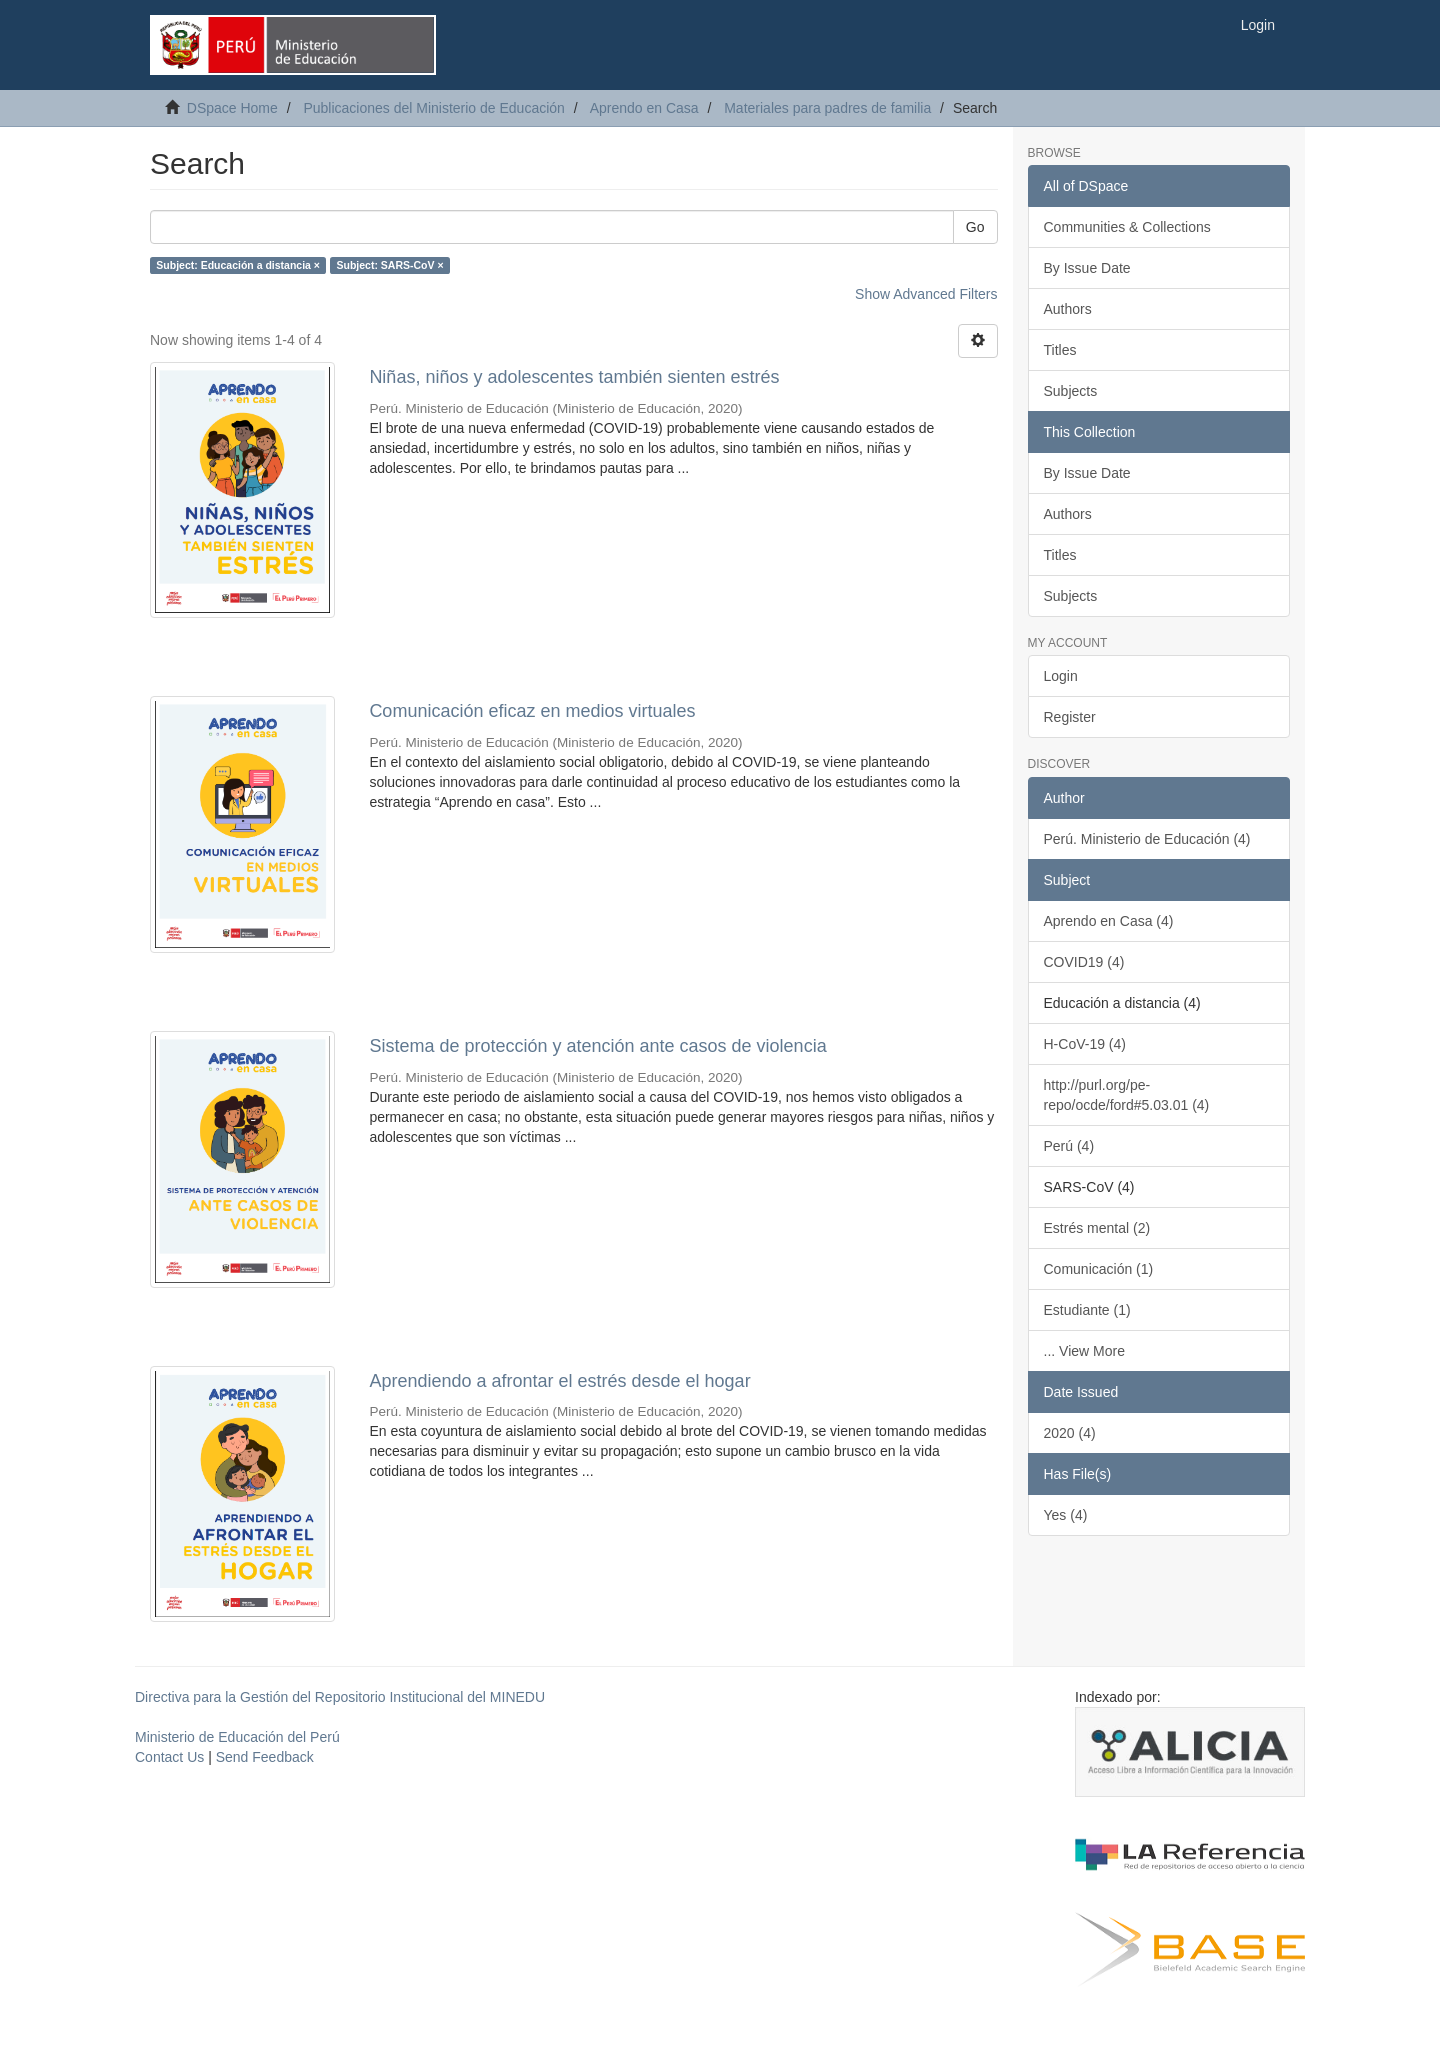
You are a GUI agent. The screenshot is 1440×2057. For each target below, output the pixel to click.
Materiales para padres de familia (827, 108)
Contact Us (169, 1757)
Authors (1068, 309)
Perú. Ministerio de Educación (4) (1147, 839)
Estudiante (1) (1087, 1310)
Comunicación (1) (1099, 1269)
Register (1070, 717)
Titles (1060, 350)
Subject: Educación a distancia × (238, 265)
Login (1061, 676)
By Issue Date (1087, 268)
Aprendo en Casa (644, 108)
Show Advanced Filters (926, 294)
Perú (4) (1069, 1146)
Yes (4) (1066, 1515)
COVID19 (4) (1084, 962)
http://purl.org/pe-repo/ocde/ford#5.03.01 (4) (1127, 1095)
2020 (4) (1070, 1433)
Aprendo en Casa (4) (1109, 921)
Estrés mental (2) (1097, 1228)
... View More (1084, 1351)
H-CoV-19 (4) (1085, 1044)
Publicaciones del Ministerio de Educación (433, 108)
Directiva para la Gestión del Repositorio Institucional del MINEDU (340, 1697)
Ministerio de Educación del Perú (237, 1737)
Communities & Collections (1127, 227)
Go (975, 227)
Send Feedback (265, 1757)
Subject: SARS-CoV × (389, 265)
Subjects (1071, 391)
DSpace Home (232, 108)
